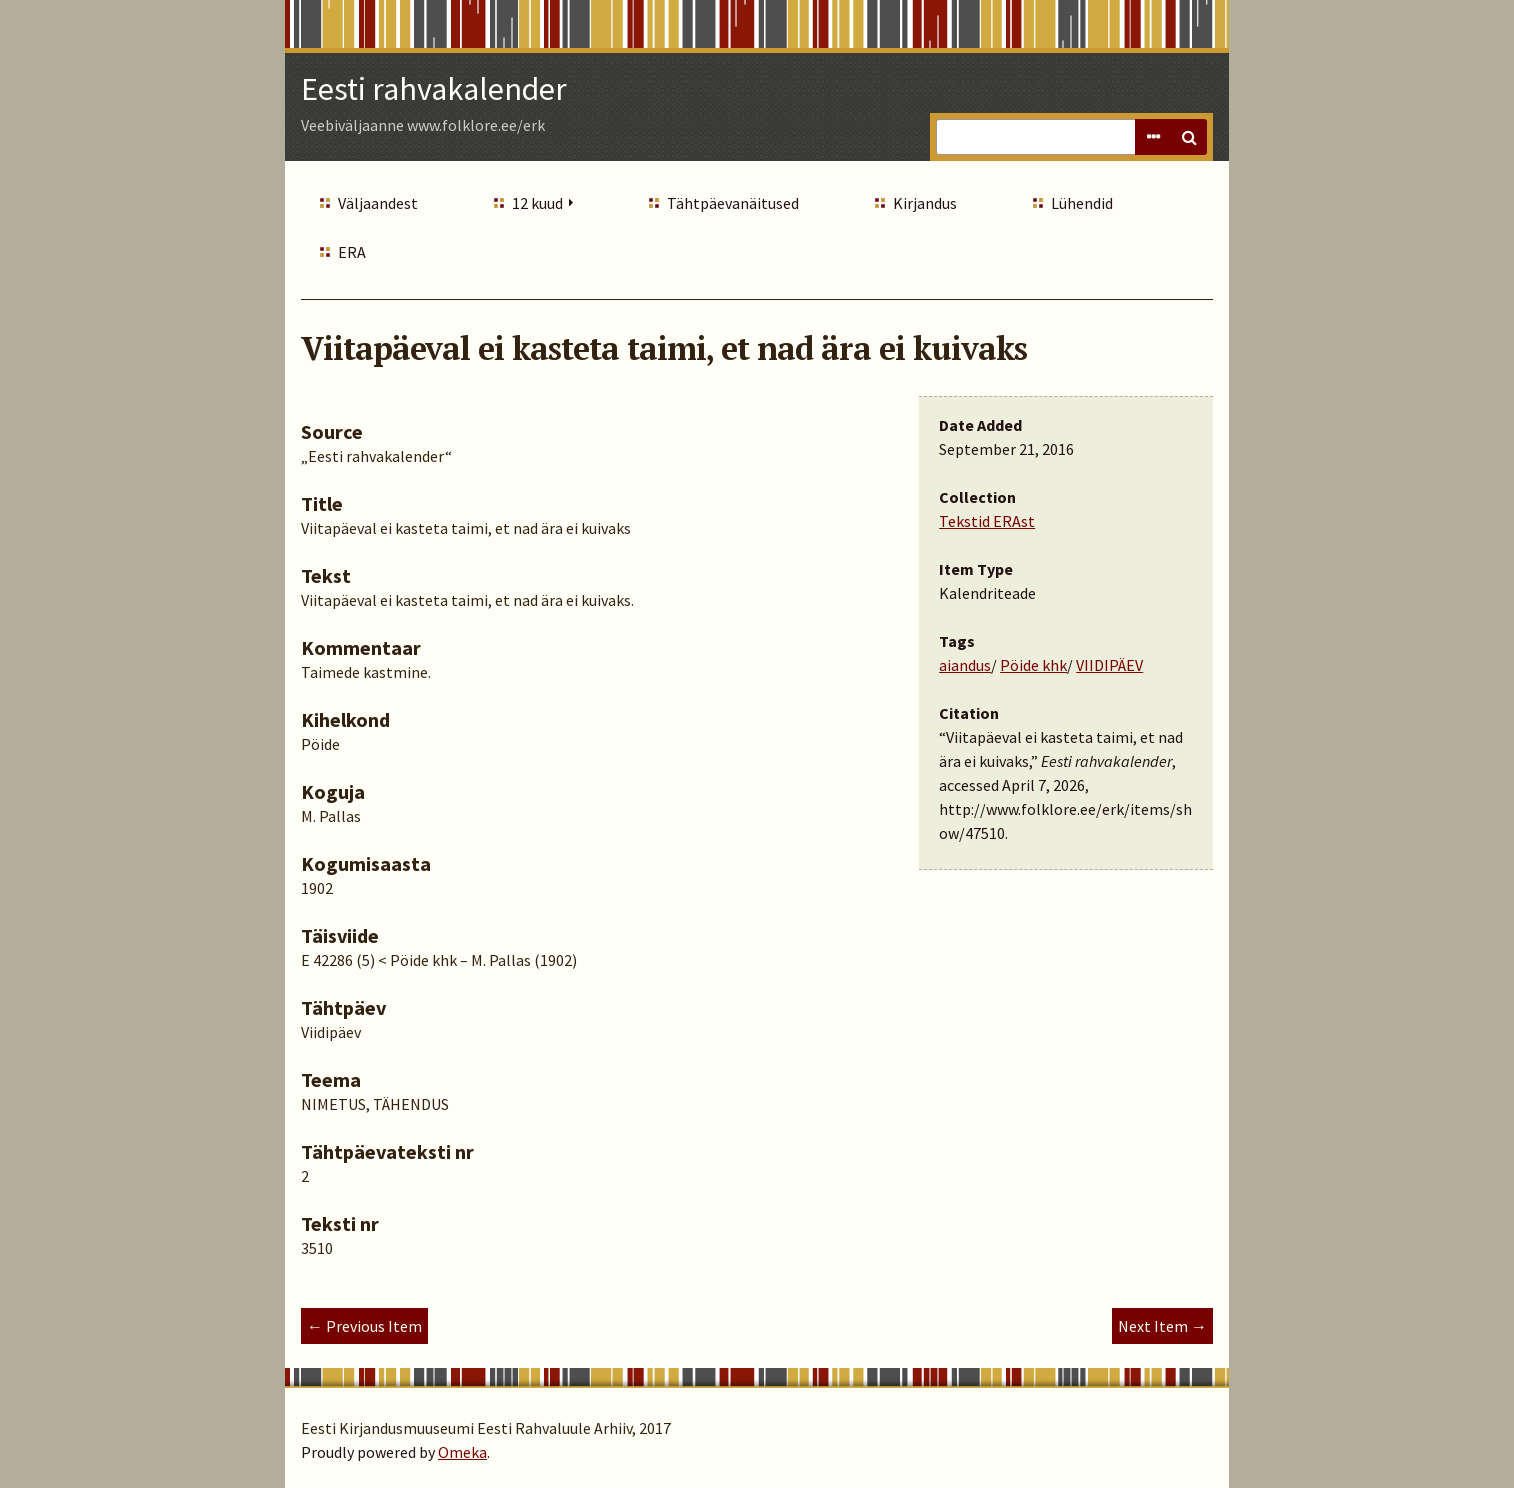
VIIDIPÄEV (1109, 665)
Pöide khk (1033, 665)
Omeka (462, 1452)
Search (1189, 137)
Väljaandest (378, 203)
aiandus (965, 665)
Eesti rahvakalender (434, 89)
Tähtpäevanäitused (733, 203)
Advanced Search (1153, 137)
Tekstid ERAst (987, 521)
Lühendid (1082, 203)
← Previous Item (364, 1326)
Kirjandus (925, 203)
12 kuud (537, 203)
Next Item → (1162, 1326)
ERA (352, 252)
